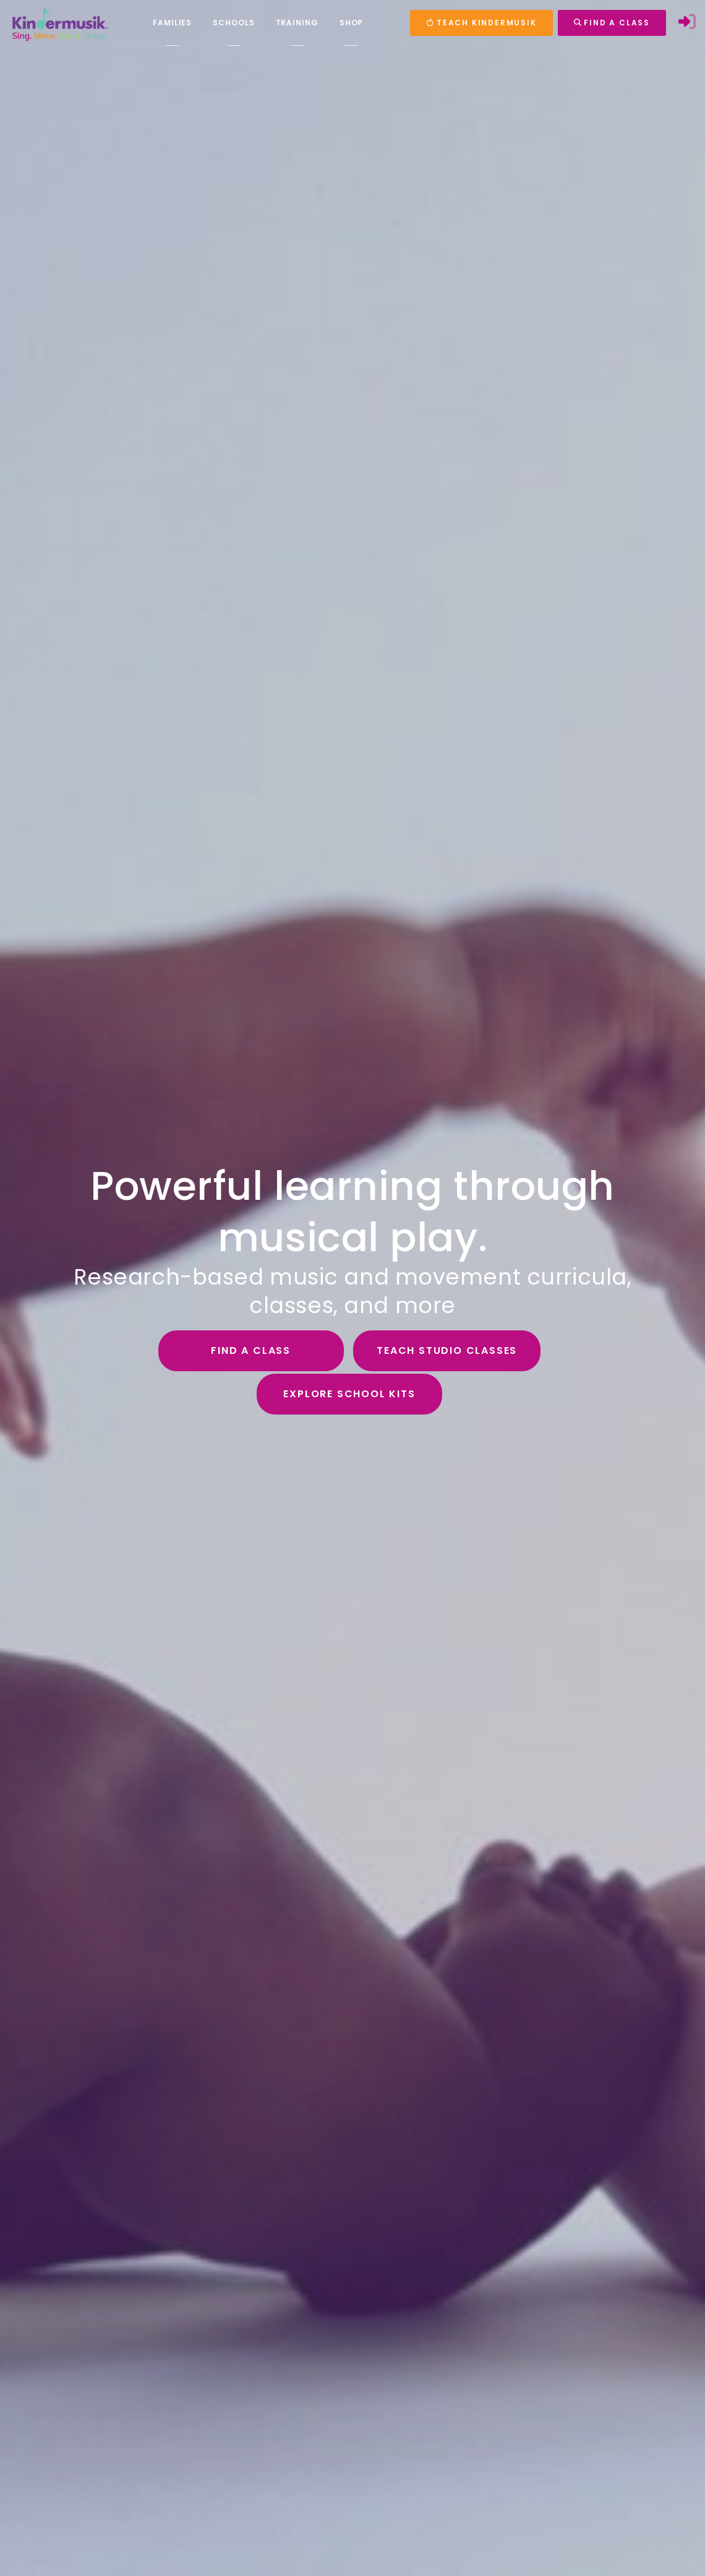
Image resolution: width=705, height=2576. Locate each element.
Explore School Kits (349, 1394)
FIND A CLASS (612, 22)
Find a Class (251, 1350)
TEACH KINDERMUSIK (481, 22)
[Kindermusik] (59, 22)
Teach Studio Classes (447, 1350)
